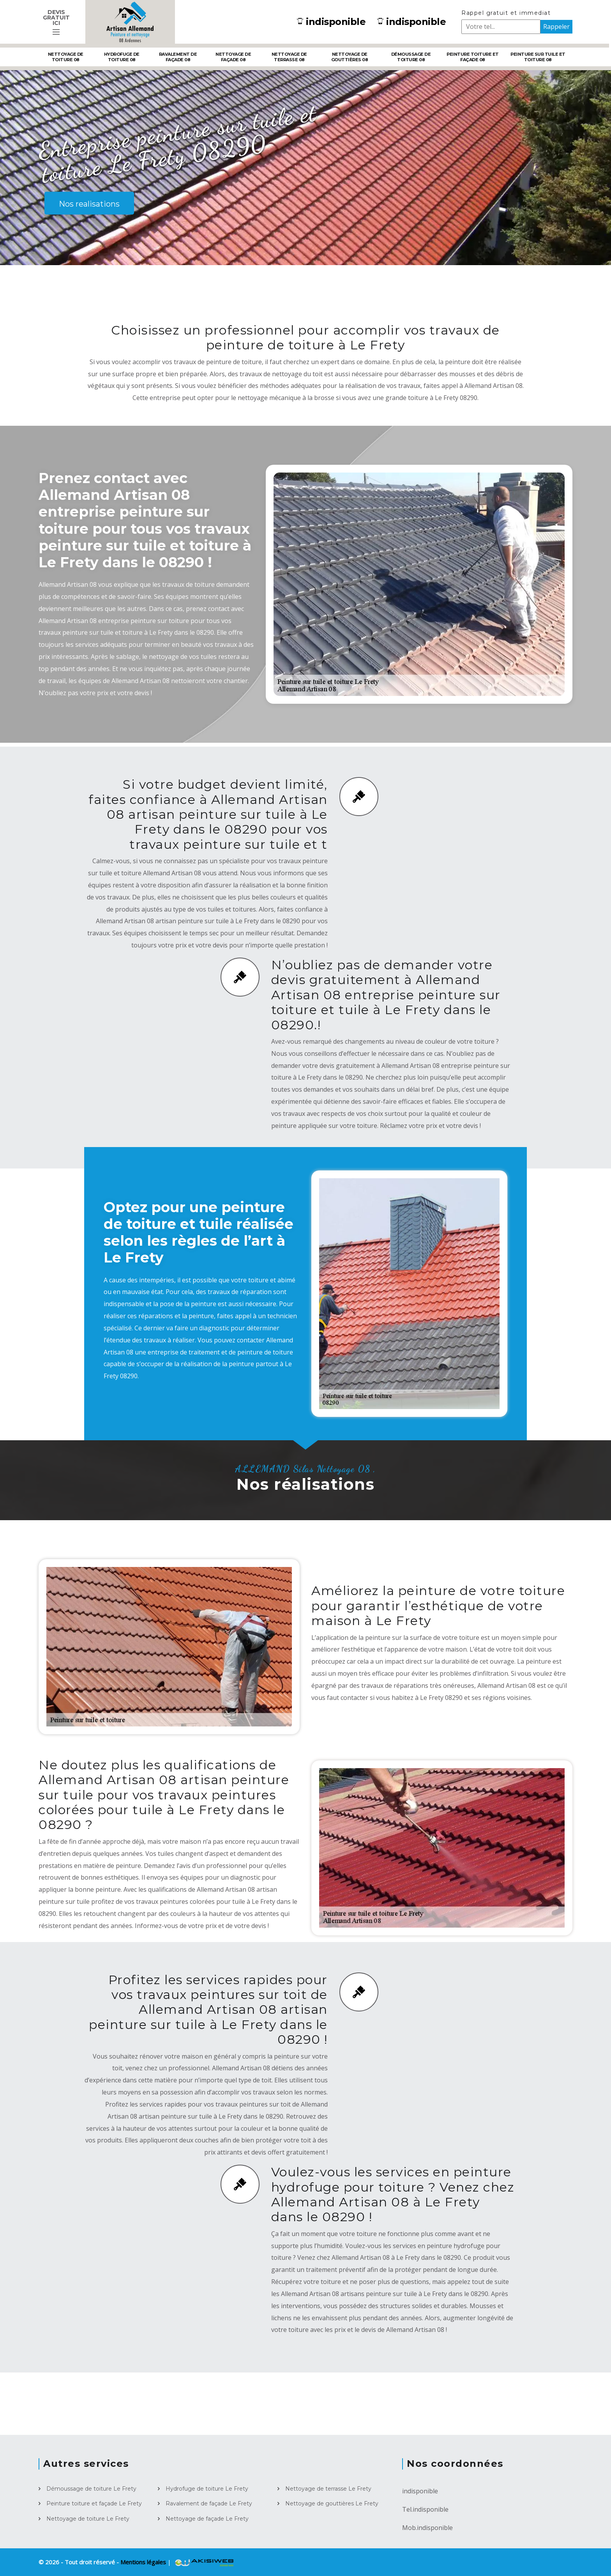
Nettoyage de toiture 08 (65, 56)
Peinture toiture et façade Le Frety (94, 2503)
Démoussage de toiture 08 (411, 56)
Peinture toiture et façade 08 (473, 56)
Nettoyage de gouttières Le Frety (331, 2503)
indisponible (331, 21)
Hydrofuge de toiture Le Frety (207, 2488)
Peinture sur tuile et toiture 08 (537, 56)
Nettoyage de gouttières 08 (349, 56)
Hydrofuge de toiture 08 (122, 56)
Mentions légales (144, 2562)
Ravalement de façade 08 (178, 56)
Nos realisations (89, 204)
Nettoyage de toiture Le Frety (87, 2518)
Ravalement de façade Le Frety (209, 2503)
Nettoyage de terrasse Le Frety (328, 2488)
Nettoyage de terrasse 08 (289, 56)
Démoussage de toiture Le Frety (91, 2488)
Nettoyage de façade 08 (233, 56)
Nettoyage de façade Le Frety (207, 2518)
